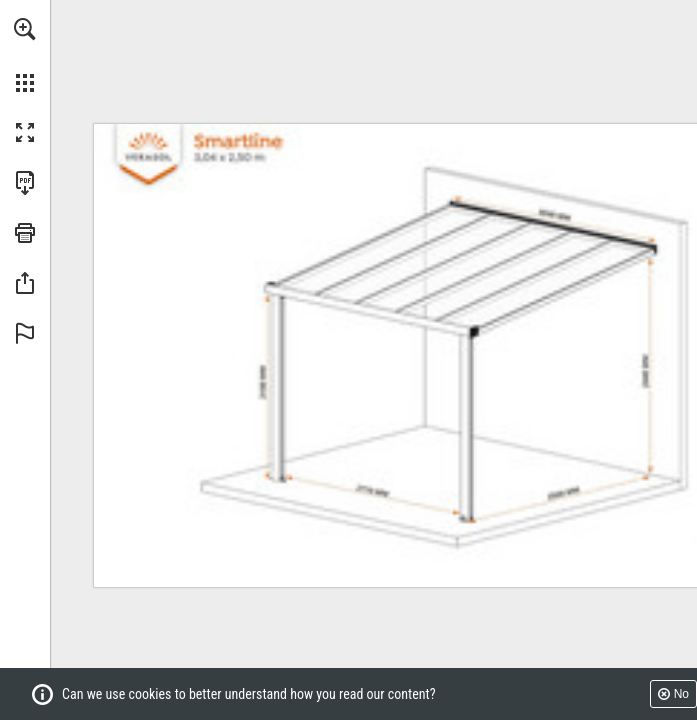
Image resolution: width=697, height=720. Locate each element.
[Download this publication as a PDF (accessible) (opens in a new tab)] (25, 183)
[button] (25, 29)
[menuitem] (25, 55)
